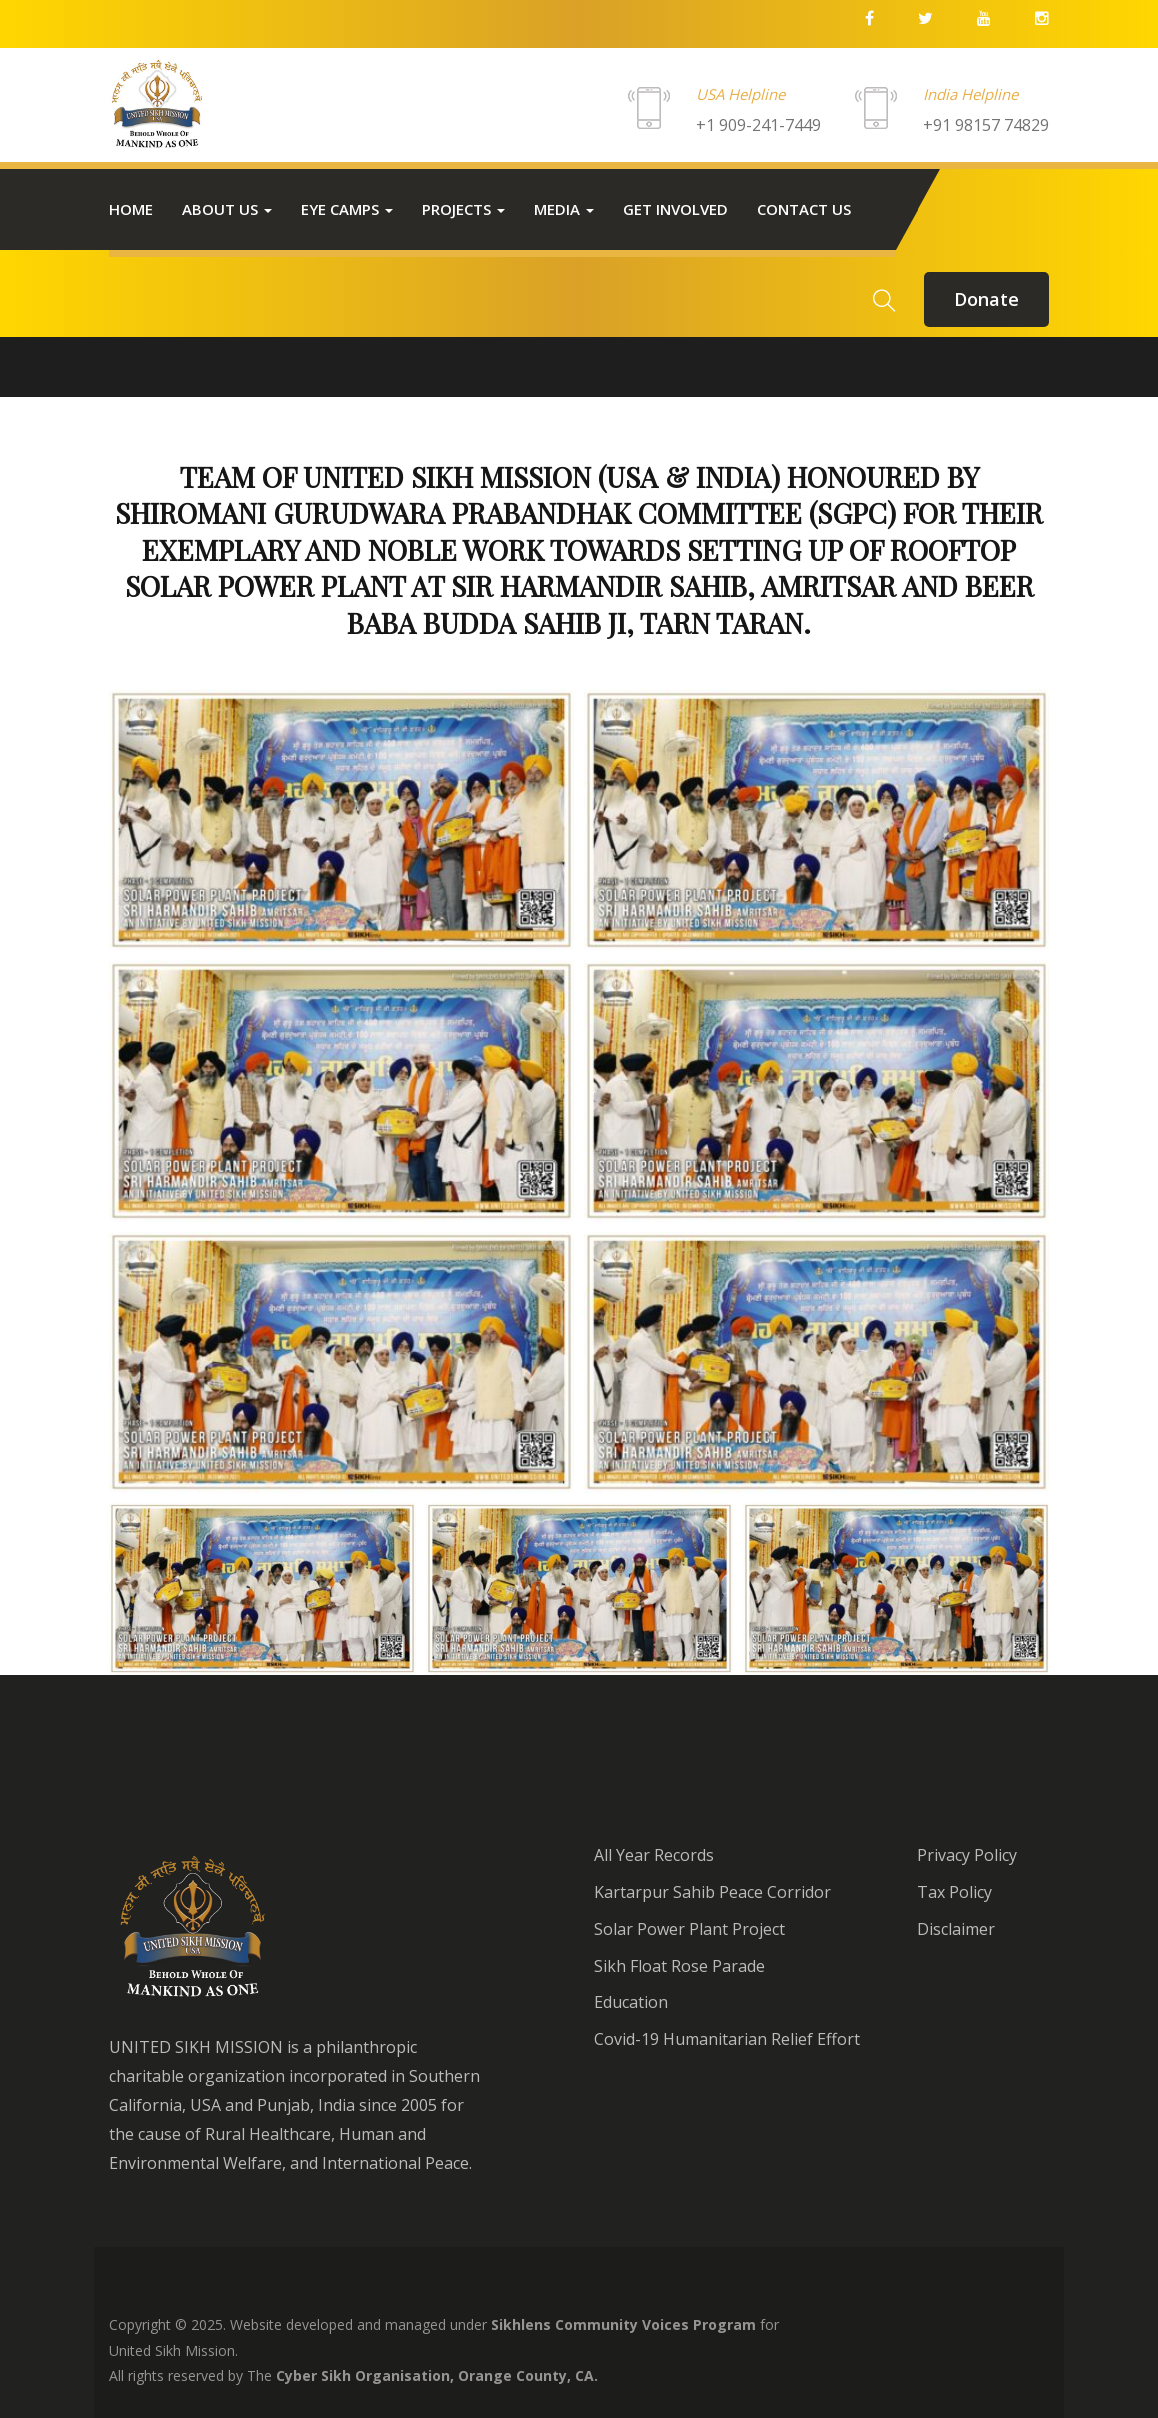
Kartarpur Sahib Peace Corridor (712, 1892)
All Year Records (654, 1855)
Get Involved (675, 209)
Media (564, 209)
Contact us (804, 209)
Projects (463, 209)
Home (131, 209)
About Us (227, 209)
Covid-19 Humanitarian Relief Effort (727, 2039)
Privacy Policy (967, 1855)
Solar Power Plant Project (689, 1929)
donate (986, 299)
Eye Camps (347, 209)
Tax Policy (954, 1892)
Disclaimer (956, 1929)
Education (631, 2002)
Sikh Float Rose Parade (679, 1966)
